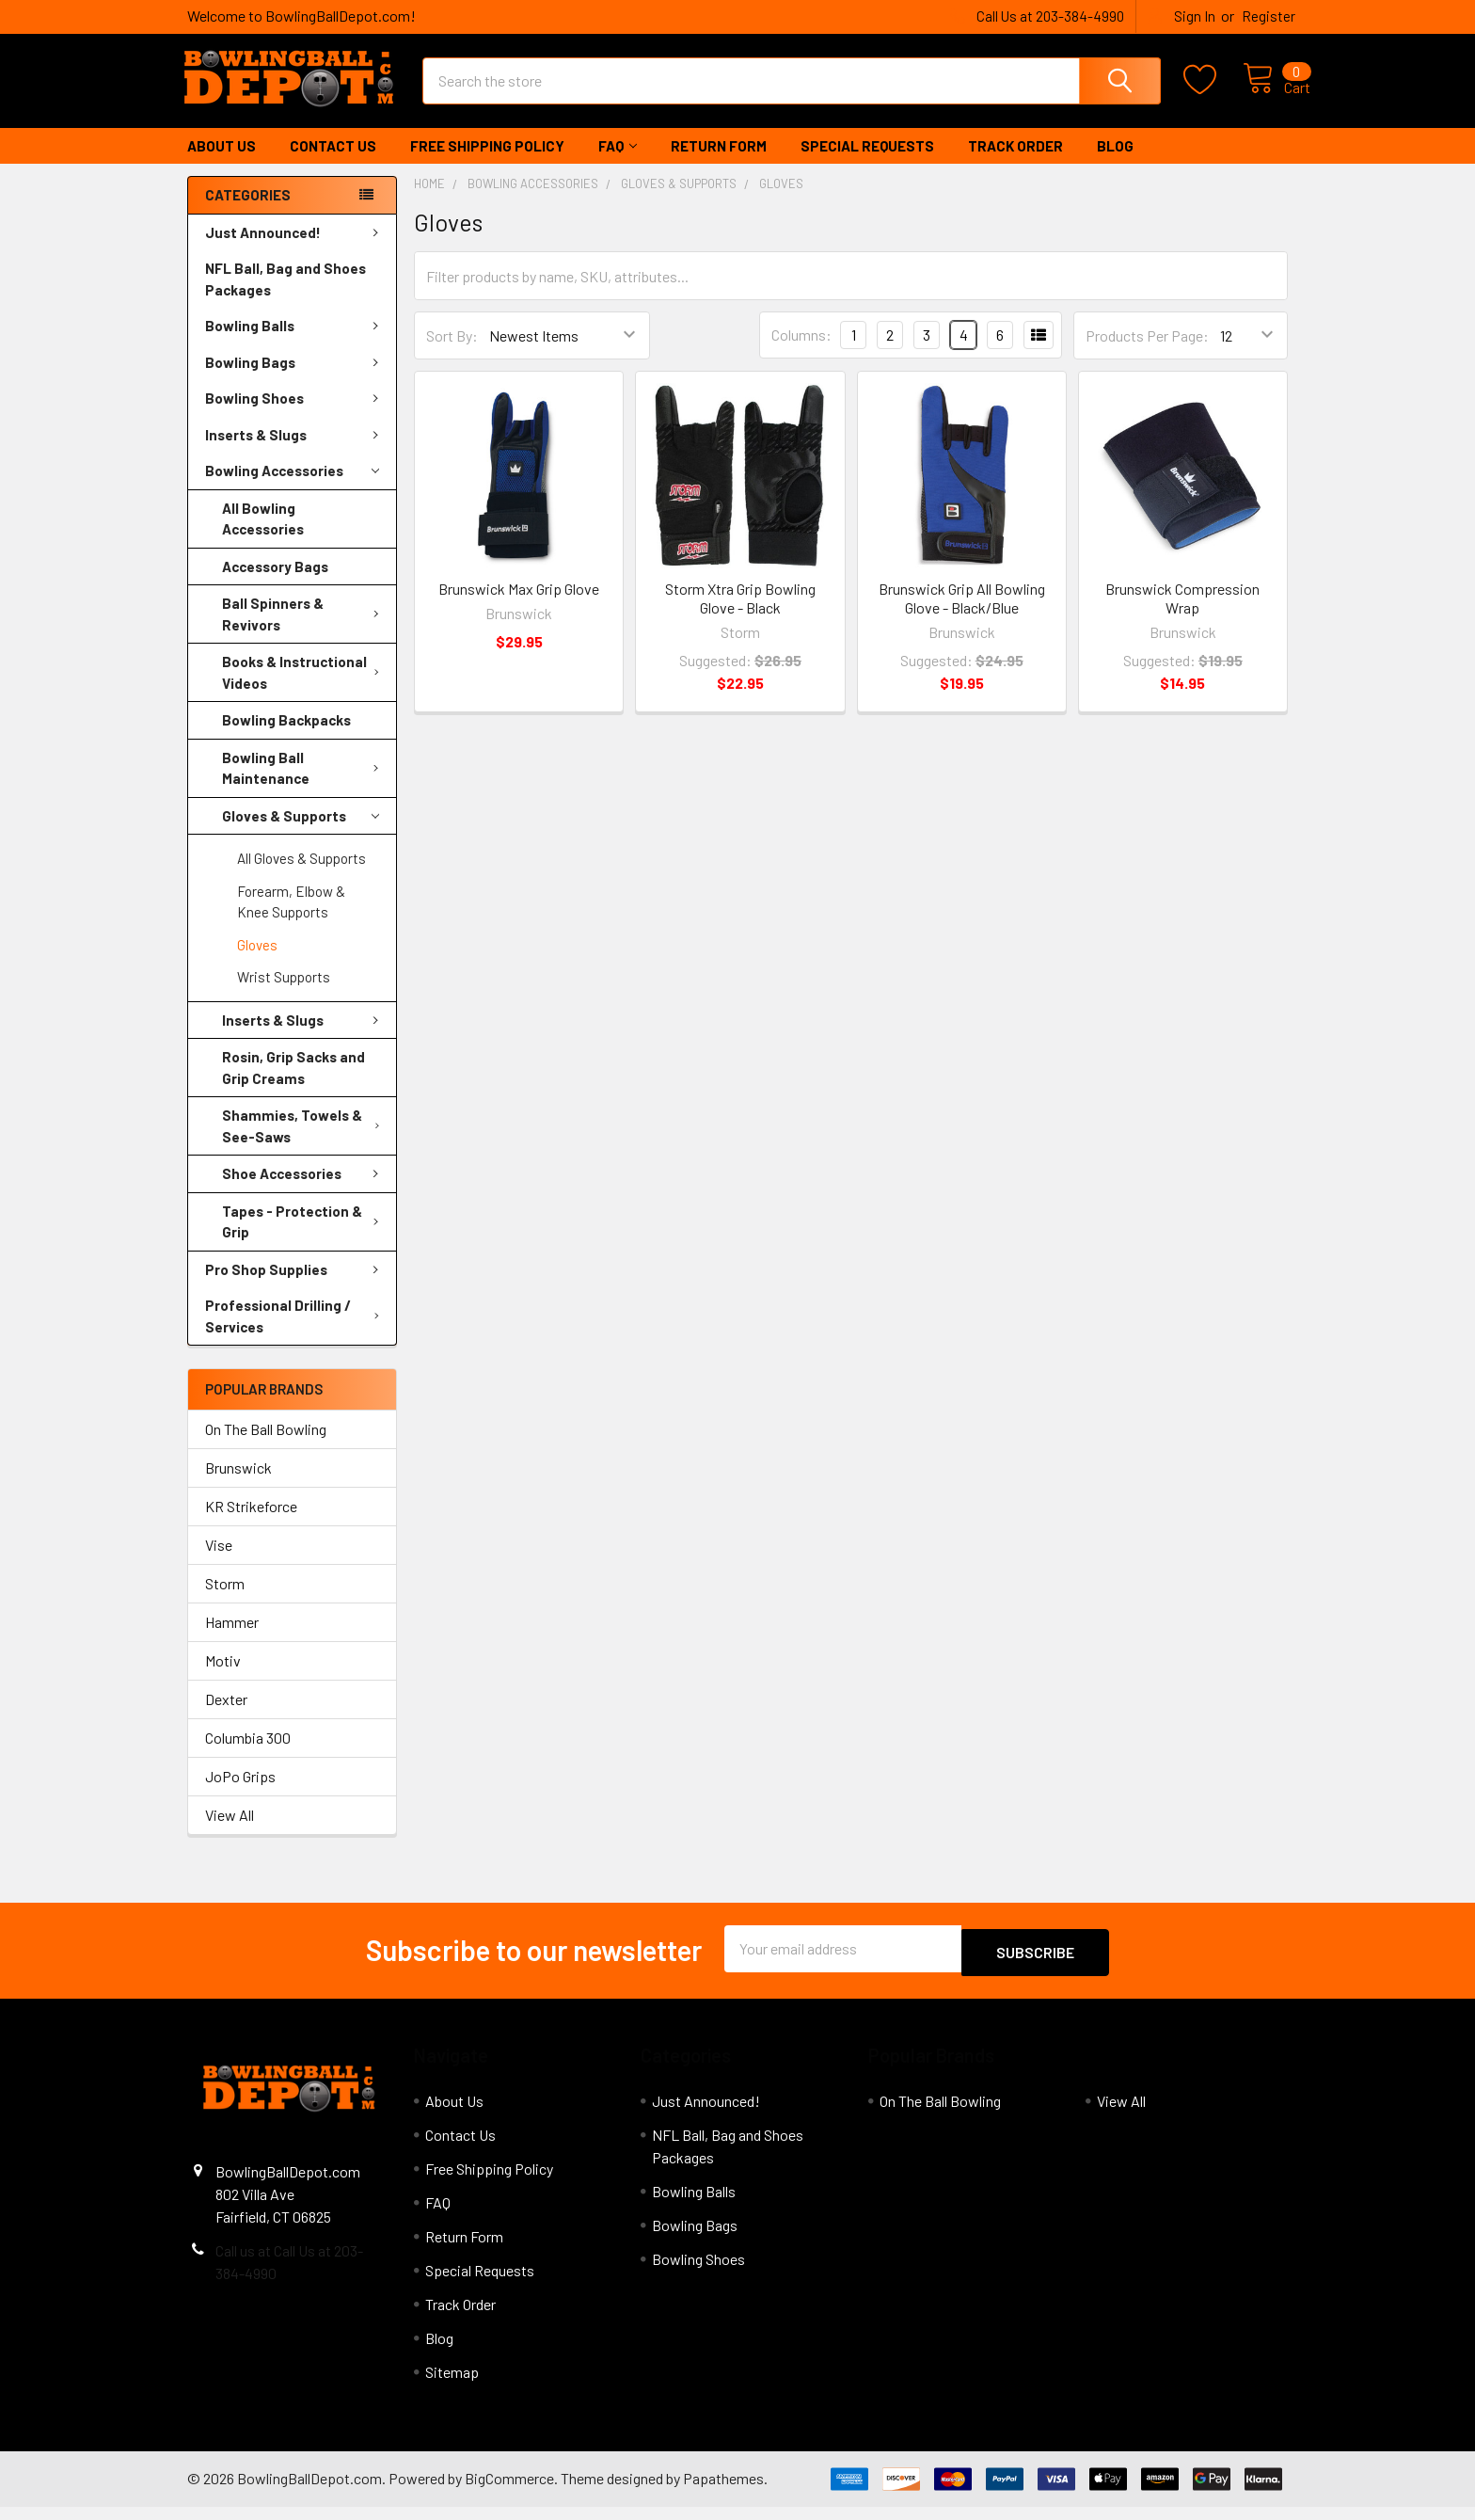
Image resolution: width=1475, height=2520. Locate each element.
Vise (218, 1562)
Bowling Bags (295, 379)
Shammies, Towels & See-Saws (305, 1143)
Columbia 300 (248, 1754)
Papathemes (723, 2491)
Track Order (1015, 162)
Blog (1115, 162)
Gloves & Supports (300, 833)
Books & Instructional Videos (304, 689)
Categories (248, 211)
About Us (221, 162)
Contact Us (333, 162)
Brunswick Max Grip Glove (518, 605)
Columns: (801, 351)
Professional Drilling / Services (296, 1333)
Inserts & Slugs (295, 451)
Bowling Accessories (292, 488)
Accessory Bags (275, 583)
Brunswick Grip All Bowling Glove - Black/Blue (962, 615)
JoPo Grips (240, 1793)
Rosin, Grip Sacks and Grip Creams (293, 1084)
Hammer (232, 1639)
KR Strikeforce (251, 1523)
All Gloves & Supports (301, 875)
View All (229, 1832)
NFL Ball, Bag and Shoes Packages (285, 296)
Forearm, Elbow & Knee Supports (291, 919)
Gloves (257, 961)
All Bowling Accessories (263, 536)
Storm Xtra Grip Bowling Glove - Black (740, 615)
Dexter (226, 1716)
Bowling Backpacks (286, 736)
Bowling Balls (295, 342)
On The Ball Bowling (265, 1446)
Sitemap (452, 2385)
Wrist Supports (283, 993)
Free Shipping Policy (487, 162)
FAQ (617, 162)
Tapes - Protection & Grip (304, 1239)
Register (1268, 16)
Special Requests (867, 162)
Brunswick (238, 1484)
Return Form (719, 162)
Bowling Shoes (295, 415)
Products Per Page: (1147, 352)
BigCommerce (509, 2491)
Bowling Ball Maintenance (304, 785)
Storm (225, 1600)
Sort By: (452, 352)
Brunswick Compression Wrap (1182, 615)
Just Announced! (295, 249)
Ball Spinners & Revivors (304, 631)
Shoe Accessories (304, 1190)
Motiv (223, 1677)
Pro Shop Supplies (295, 1286)
